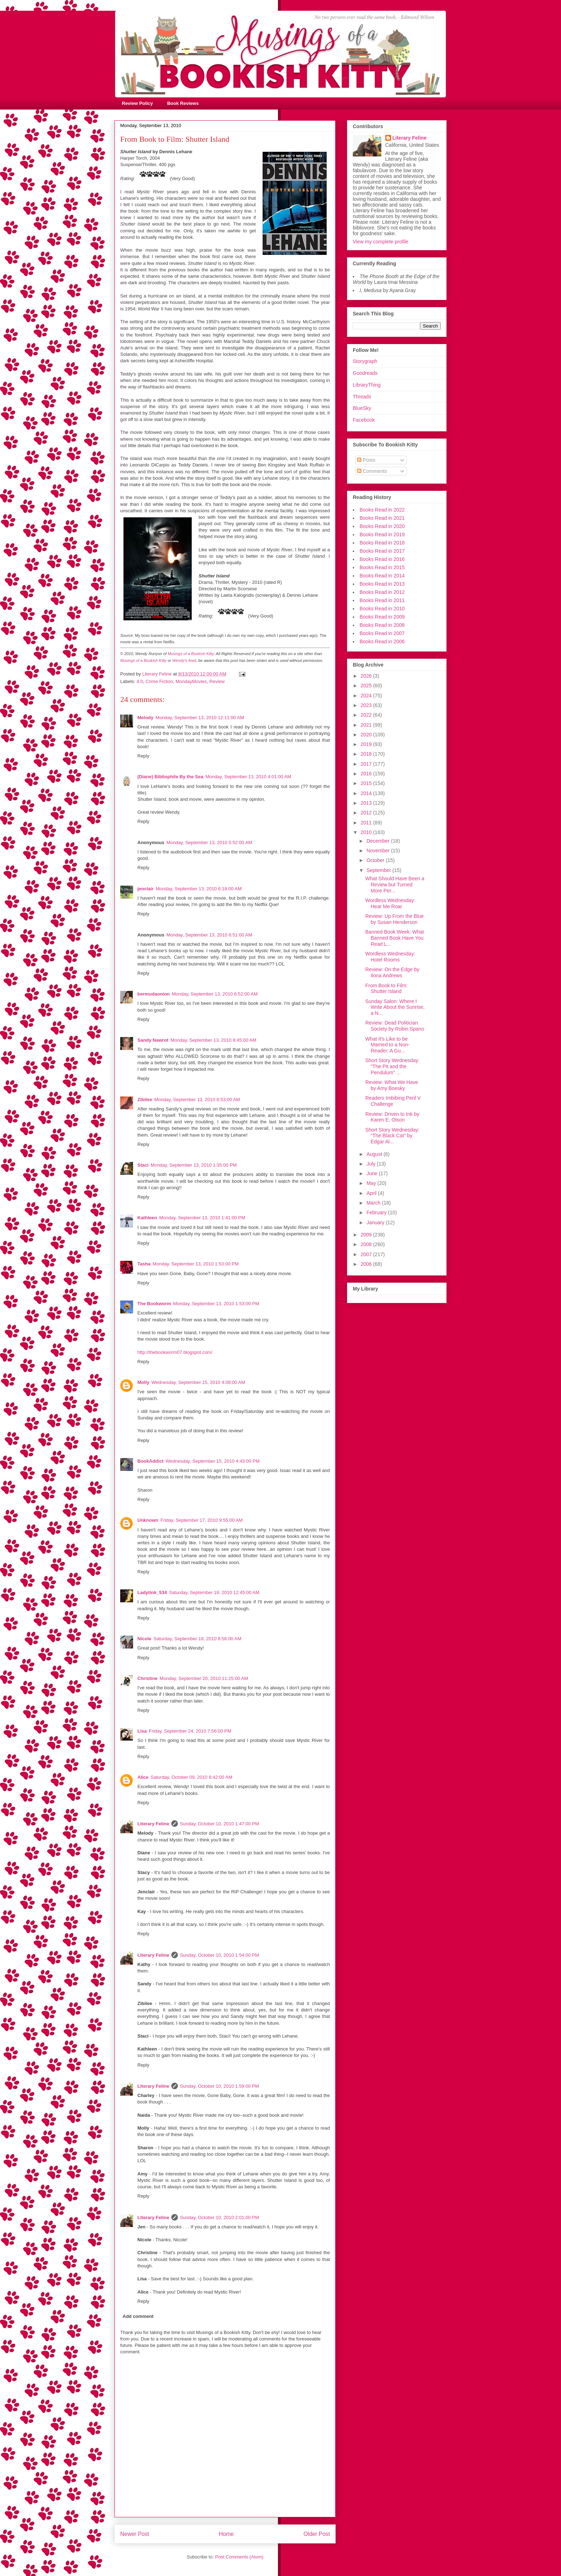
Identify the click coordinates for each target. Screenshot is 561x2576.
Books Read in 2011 (382, 600)
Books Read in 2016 (382, 559)
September (379, 870)
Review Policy (137, 103)
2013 (367, 803)
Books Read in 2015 (382, 567)
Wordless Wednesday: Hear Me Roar (390, 903)
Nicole (144, 1638)
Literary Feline (153, 1823)
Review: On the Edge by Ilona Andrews (392, 972)
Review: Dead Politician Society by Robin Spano (394, 1026)
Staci (142, 1165)
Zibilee (144, 1099)
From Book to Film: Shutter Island (386, 988)
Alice (142, 1777)
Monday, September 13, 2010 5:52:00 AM (209, 842)
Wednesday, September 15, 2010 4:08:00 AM (198, 1382)
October (376, 860)
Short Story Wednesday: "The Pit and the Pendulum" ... (392, 1066)
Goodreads (365, 373)
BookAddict (150, 1461)
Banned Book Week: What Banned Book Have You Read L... (394, 938)
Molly (143, 1382)
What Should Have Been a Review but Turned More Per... (394, 885)
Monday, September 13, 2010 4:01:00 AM (248, 776)
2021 (367, 725)
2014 (367, 793)
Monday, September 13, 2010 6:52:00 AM (215, 994)
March (374, 1203)
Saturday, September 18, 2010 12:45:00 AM (214, 1592)
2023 (367, 705)
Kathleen (147, 1217)
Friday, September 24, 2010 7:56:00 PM (190, 1731)
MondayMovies (191, 681)
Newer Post (134, 2534)
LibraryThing (367, 385)
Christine (147, 1678)
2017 (367, 764)
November (378, 850)
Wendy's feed (184, 660)
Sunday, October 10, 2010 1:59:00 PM (219, 2086)
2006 (367, 1264)
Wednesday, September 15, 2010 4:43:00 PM (213, 1461)
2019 (367, 744)
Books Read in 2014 (382, 575)
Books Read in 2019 (382, 534)
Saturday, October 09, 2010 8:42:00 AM (191, 1777)
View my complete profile (380, 241)
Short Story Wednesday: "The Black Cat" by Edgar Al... (392, 1136)
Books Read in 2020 (382, 526)
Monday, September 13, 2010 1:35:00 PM (193, 1165)
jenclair (145, 888)
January (376, 1222)
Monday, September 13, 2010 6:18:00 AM (199, 888)
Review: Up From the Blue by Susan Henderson (394, 919)
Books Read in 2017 (382, 551)
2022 (367, 715)
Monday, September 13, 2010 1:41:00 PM (202, 1217)
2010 (367, 832)
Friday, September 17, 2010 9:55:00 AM (202, 1520)
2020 (367, 734)
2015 (367, 783)
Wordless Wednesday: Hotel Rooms (390, 957)
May (371, 1183)
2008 (367, 1244)
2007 (367, 1254)
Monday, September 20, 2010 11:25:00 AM (204, 1678)
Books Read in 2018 (382, 543)
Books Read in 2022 (382, 510)
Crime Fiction (159, 681)
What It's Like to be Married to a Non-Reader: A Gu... (387, 1045)
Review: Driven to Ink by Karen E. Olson (392, 1117)
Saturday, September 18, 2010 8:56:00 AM (197, 1638)
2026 (367, 676)
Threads (362, 397)
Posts (366, 460)
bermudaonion (153, 994)
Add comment (138, 2316)
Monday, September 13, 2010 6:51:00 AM (209, 935)
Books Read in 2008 (382, 625)
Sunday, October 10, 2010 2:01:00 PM (219, 2217)
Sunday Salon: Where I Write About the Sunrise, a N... (395, 1007)
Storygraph (365, 361)
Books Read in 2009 (382, 617)
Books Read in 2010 (382, 608)
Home (226, 2534)
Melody (145, 717)
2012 (367, 812)
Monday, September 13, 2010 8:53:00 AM (197, 1099)
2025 (367, 685)
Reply (143, 756)
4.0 (140, 681)
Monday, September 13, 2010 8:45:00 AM (214, 1040)
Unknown (147, 1520)
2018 (367, 754)
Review (217, 681)
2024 (367, 695)
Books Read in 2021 (382, 518)
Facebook (364, 420)
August (374, 1154)
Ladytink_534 (152, 1592)
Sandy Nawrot (153, 1040)
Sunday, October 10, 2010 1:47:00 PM (219, 1823)
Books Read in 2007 (382, 633)
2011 (367, 822)
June (372, 1173)
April (372, 1193)
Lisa (142, 1731)
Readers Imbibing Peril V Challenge (393, 1101)
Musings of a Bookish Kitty (191, 654)
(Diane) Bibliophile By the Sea (170, 776)
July (371, 1164)
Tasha (144, 1264)
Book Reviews (183, 103)
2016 (367, 773)
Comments (372, 471)
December (378, 841)
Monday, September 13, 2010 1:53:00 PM (196, 1264)
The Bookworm (154, 1303)
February (377, 1212)
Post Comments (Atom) (239, 2557)
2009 (367, 1235)
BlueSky (362, 408)
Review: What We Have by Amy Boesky (391, 1085)
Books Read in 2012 (382, 592)
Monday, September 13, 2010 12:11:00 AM (200, 717)
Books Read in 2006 (382, 641)
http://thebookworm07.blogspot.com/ (175, 1352)
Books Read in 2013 (382, 584)
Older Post (316, 2534)
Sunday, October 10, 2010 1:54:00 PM (219, 1955)
